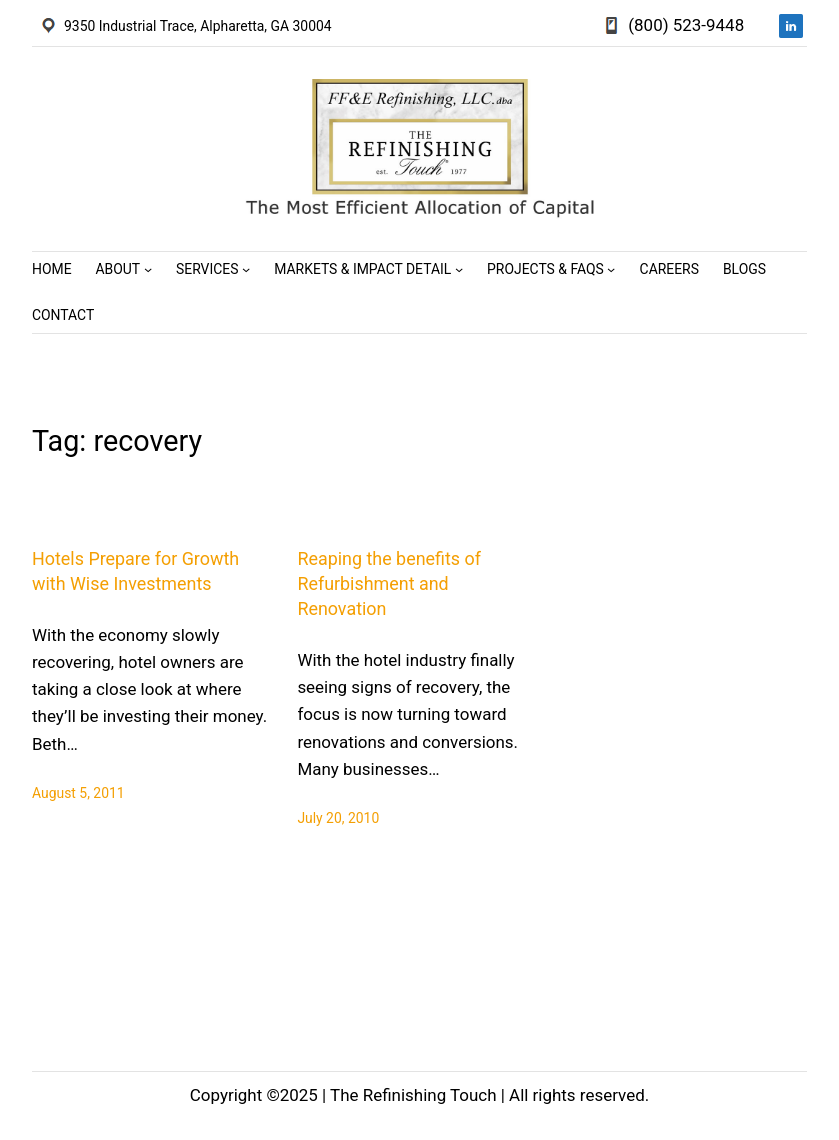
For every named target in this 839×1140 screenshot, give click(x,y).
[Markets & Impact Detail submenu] (459, 269)
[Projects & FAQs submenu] (611, 269)
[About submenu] (148, 269)
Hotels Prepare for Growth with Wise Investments (135, 571)
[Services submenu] (246, 269)
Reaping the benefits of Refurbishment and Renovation (389, 583)
